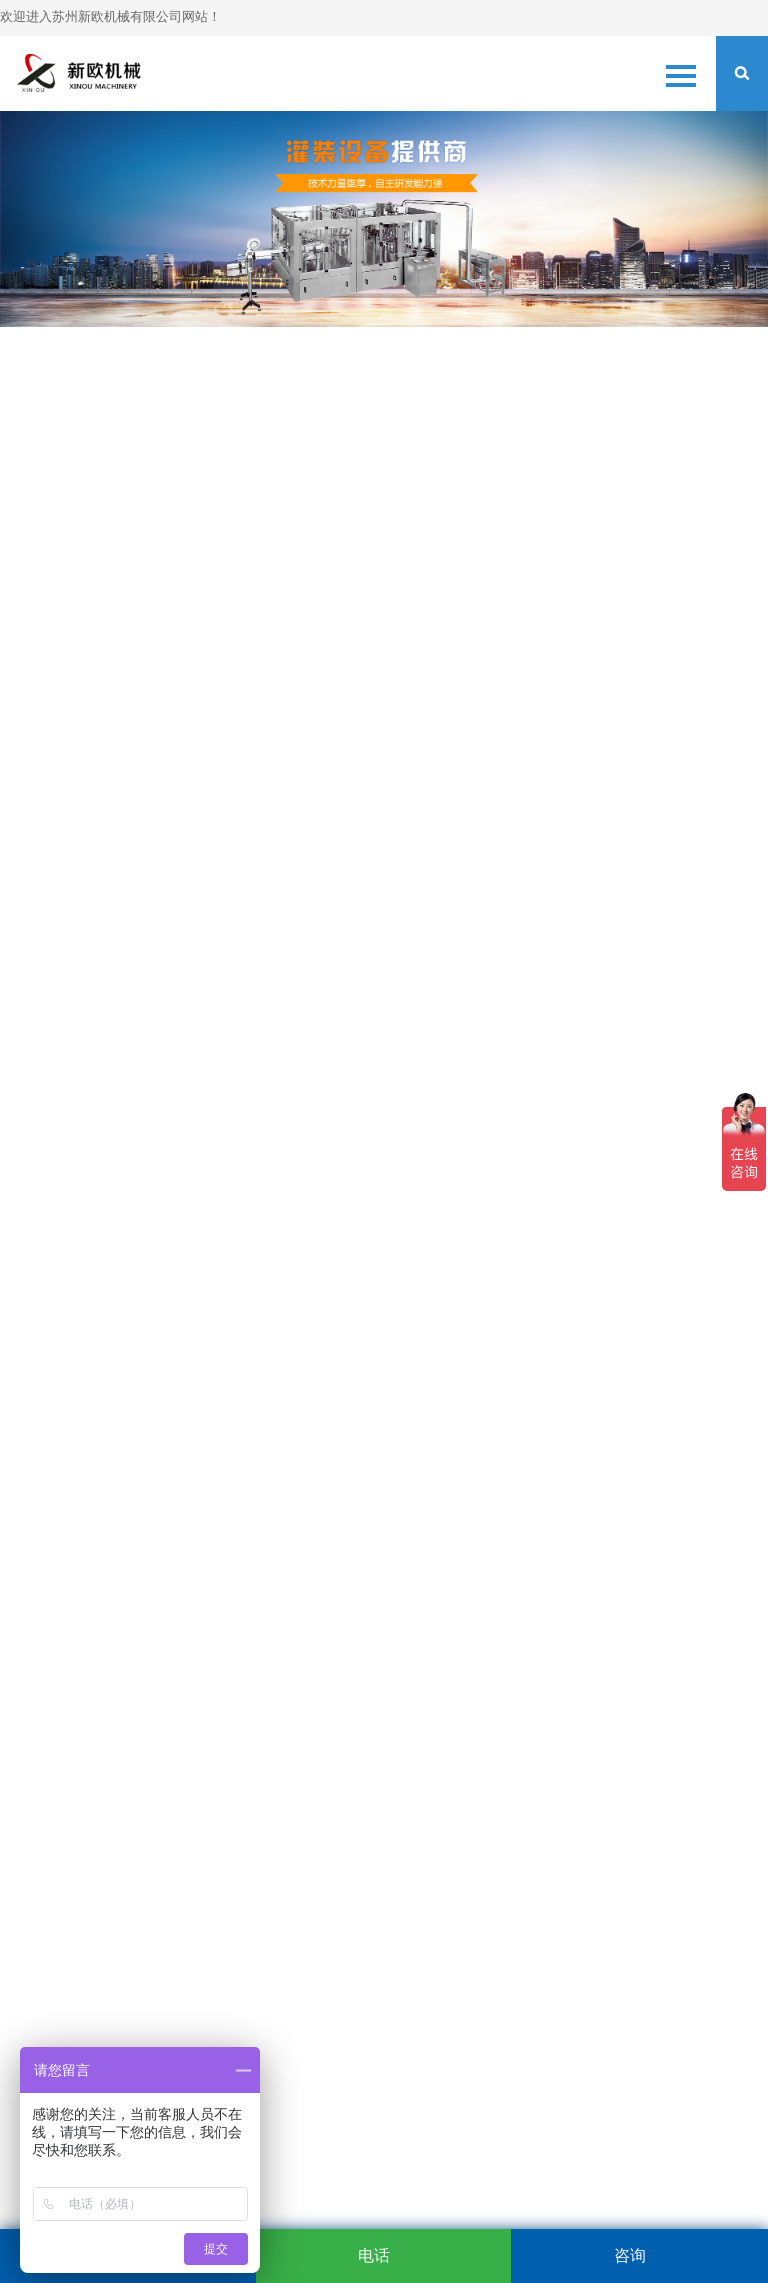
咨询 (630, 2255)
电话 (374, 2255)
